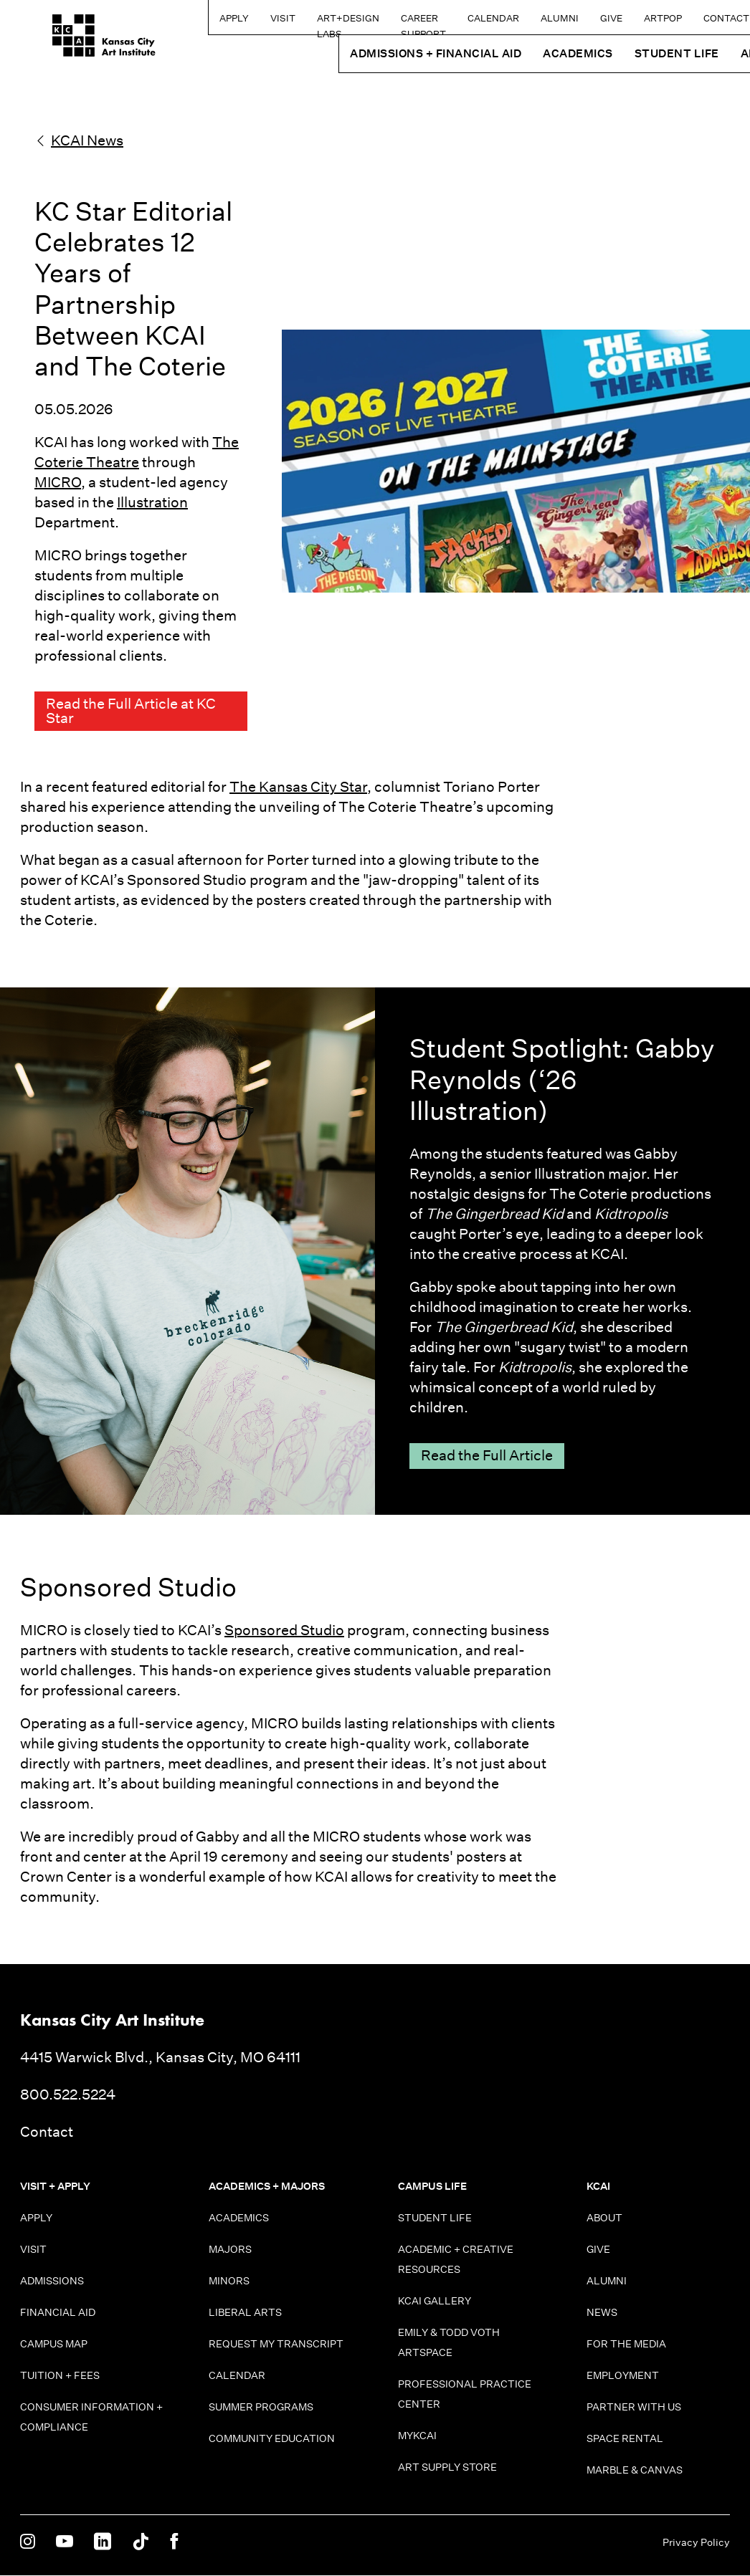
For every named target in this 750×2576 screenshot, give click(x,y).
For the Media (626, 2344)
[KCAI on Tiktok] (140, 2543)
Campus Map (53, 2344)
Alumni (518, 18)
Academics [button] (536, 53)
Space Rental (625, 2439)
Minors (229, 2281)
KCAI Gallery (434, 2301)
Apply (149, 18)
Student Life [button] (635, 53)
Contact (685, 18)
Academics (239, 2218)
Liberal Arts (245, 2313)
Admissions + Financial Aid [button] (394, 53)
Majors (230, 2250)
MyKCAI (417, 2436)
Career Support (353, 23)
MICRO (57, 482)
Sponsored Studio (284, 1630)
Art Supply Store (447, 2467)
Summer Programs (261, 2407)
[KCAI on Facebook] (174, 2543)
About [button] (719, 53)
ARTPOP (621, 18)
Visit (198, 18)
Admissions (52, 2281)
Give (570, 18)
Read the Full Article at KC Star (131, 711)
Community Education (272, 2439)
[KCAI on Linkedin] (102, 2543)
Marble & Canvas (635, 2470)
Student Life (435, 2218)
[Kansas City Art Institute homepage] (71, 41)
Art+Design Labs (263, 23)
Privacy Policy (696, 2543)
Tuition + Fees (60, 2376)
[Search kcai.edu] (734, 17)
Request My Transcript (276, 2344)
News (602, 2313)
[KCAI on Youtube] (64, 2543)
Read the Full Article (487, 1456)
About (604, 2218)
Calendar (452, 18)
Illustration (152, 502)
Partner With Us (634, 2407)
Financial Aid (57, 2313)
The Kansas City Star (298, 787)
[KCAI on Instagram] (27, 2543)
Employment (623, 2376)
